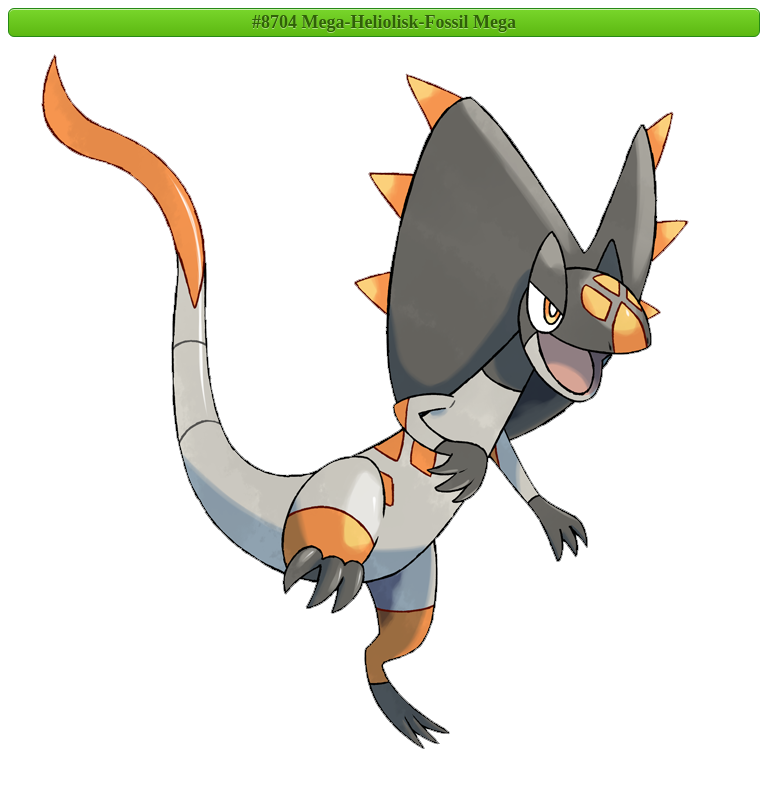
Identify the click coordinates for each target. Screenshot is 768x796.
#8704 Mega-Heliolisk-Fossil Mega (384, 22)
